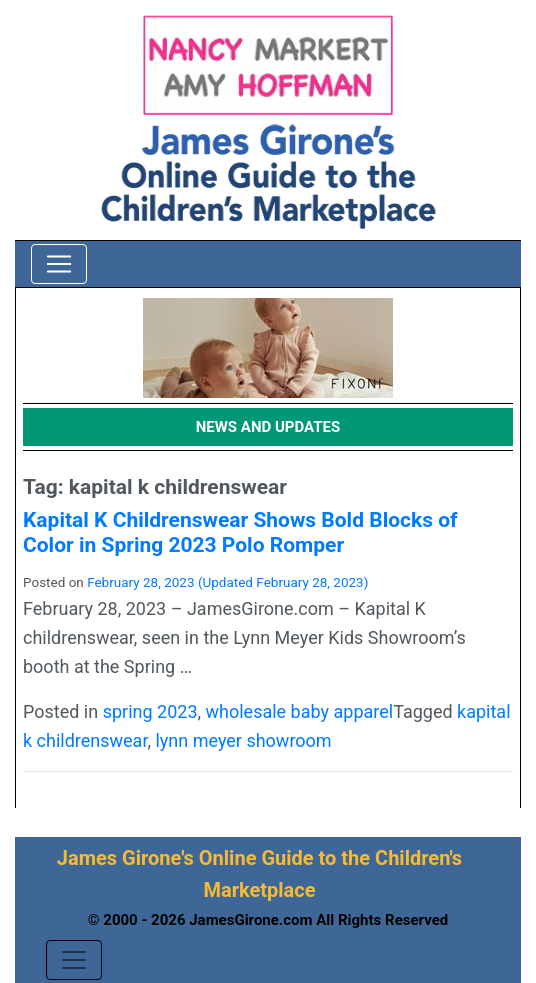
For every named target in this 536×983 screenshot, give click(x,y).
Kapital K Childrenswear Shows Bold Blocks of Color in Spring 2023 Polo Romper (240, 532)
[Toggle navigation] (59, 264)
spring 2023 (150, 711)
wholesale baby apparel (300, 711)
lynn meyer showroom (243, 740)
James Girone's (125, 858)
